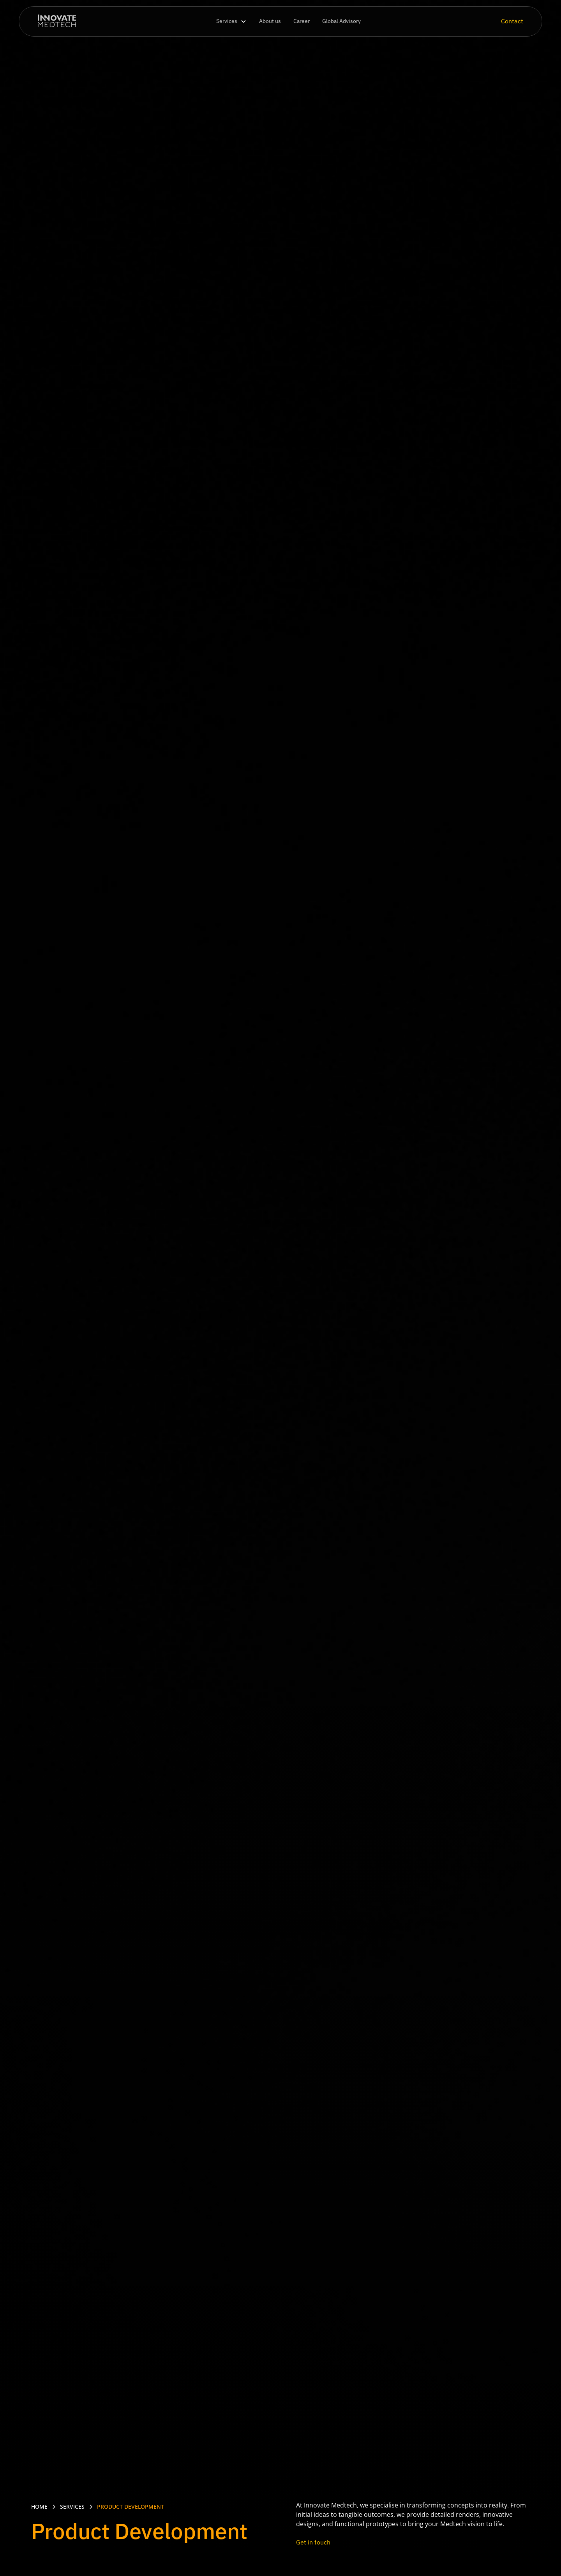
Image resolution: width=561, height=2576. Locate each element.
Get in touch (313, 2542)
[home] (57, 21)
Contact (512, 21)
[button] (231, 21)
